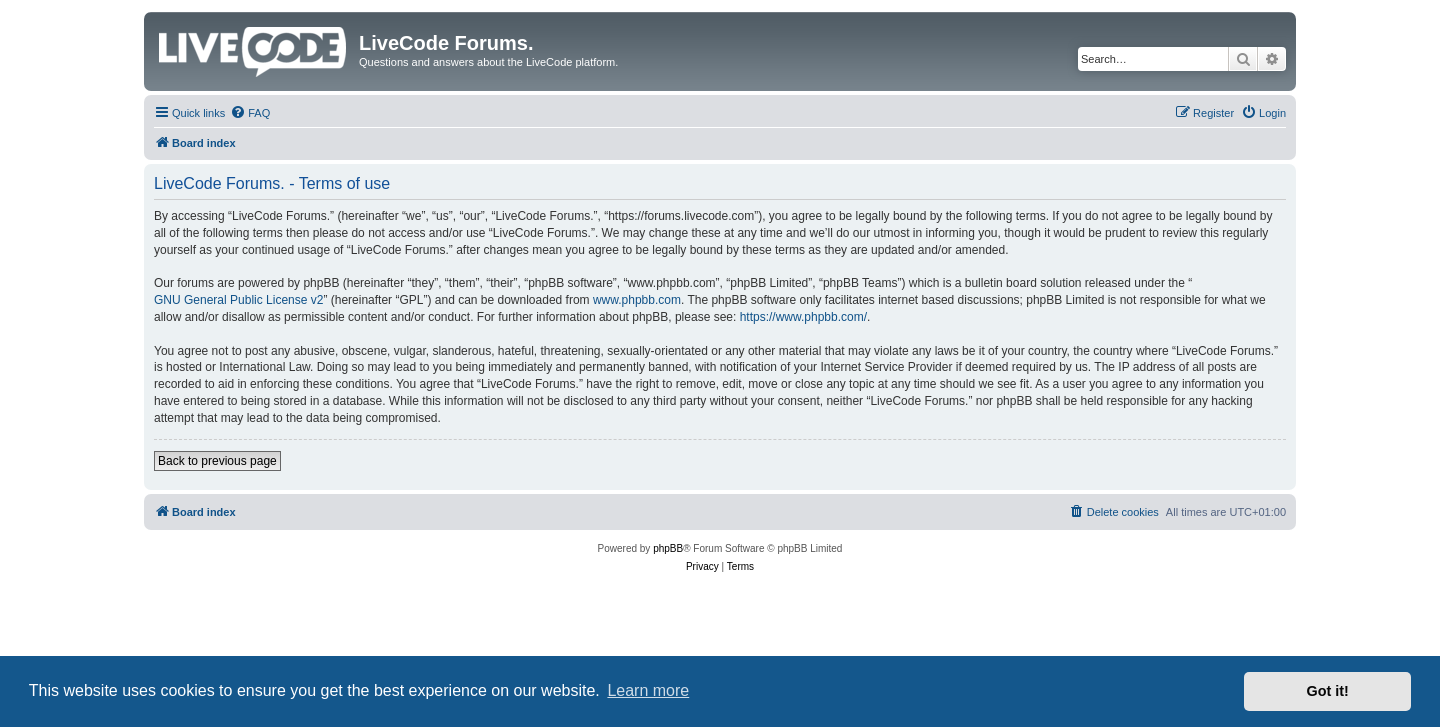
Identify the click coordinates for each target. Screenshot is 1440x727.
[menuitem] (250, 113)
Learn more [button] (648, 690)
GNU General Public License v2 (238, 300)
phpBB (668, 548)
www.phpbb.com (637, 300)
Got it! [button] (1328, 691)
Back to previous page (217, 461)
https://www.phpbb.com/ (803, 317)
